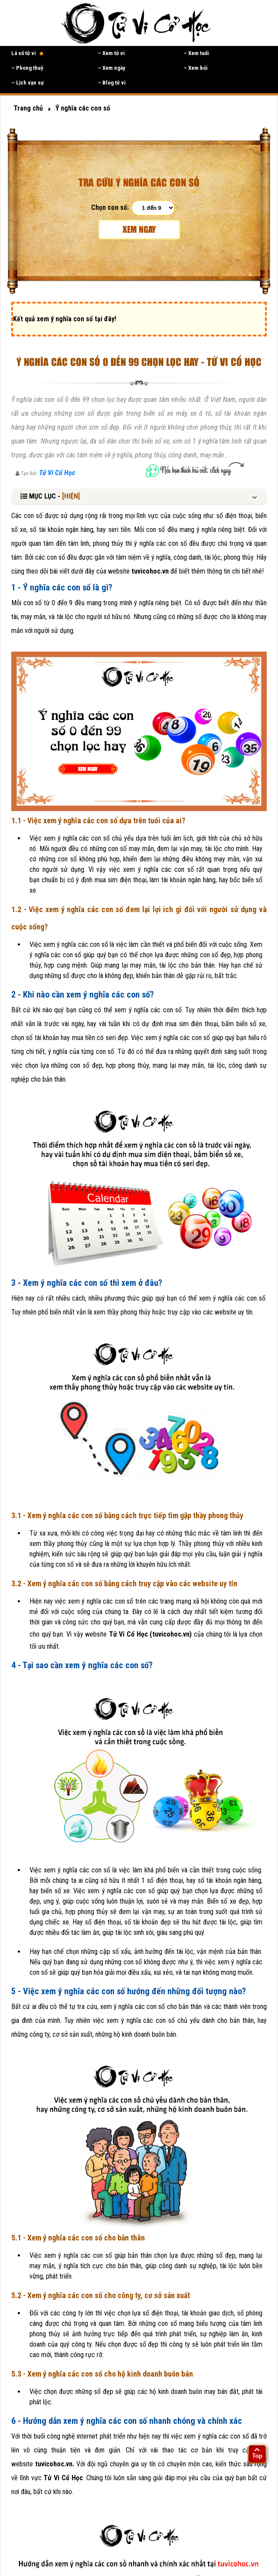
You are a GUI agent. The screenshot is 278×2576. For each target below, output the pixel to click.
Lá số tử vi (27, 53)
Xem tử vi (111, 53)
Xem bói (195, 68)
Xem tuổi (196, 53)
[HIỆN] (71, 496)
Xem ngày (111, 68)
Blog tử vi (112, 82)
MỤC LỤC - (50, 496)
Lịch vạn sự (27, 82)
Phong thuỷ (27, 68)
